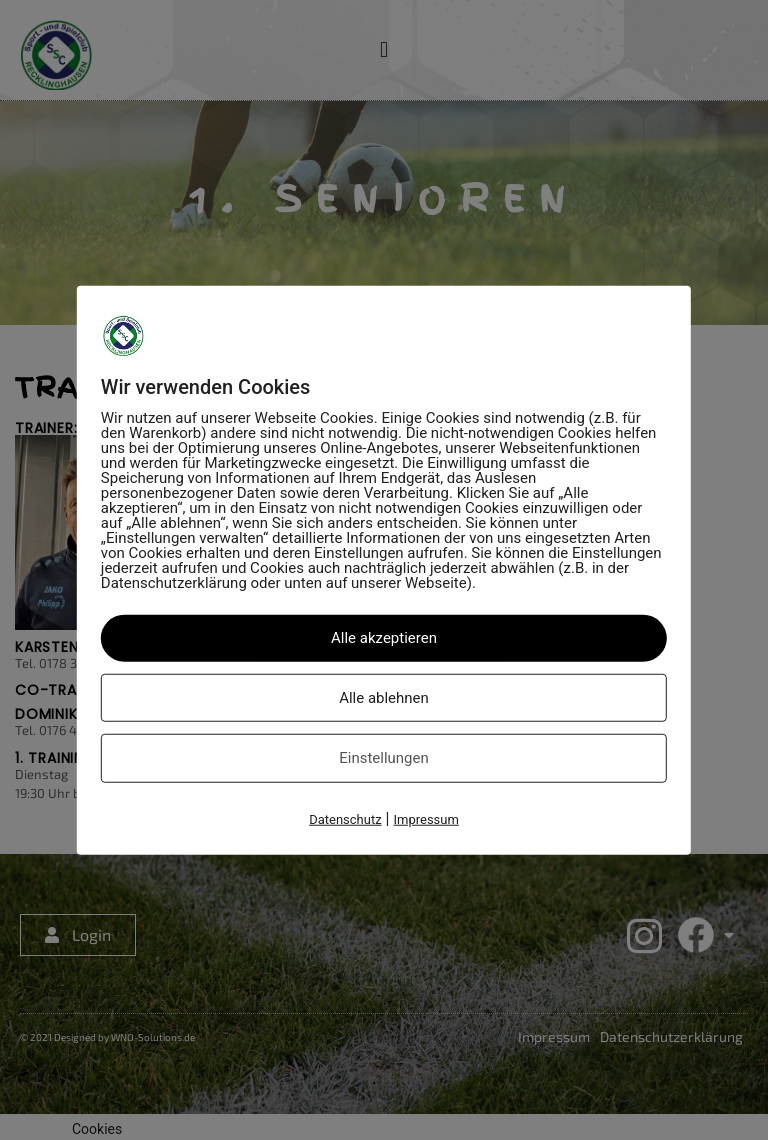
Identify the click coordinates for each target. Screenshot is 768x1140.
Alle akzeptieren (384, 638)
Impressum (425, 818)
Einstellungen (384, 758)
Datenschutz (345, 818)
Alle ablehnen (384, 697)
